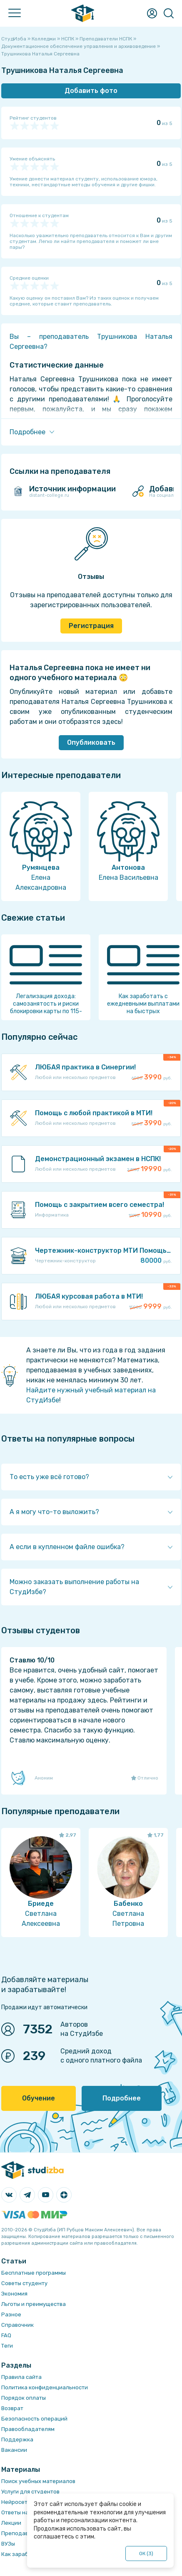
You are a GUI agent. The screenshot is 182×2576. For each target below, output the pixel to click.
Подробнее (121, 2098)
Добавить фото (91, 91)
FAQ (6, 2335)
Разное (11, 2314)
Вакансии (14, 2450)
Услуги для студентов (30, 2491)
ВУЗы (8, 2544)
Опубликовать (91, 742)
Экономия (14, 2294)
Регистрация (91, 626)
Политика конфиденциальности (44, 2387)
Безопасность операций (34, 2419)
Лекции (11, 2523)
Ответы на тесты (23, 2512)
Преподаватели (23, 2533)
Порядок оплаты (23, 2398)
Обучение (38, 2098)
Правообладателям (28, 2429)
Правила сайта (21, 2377)
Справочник (17, 2325)
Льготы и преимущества (33, 2304)
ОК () (146, 2553)
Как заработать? (24, 2554)
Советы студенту (24, 2283)
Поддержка (17, 2439)
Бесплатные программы (33, 2273)
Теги (7, 2346)
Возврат (12, 2408)
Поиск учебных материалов (38, 2481)
